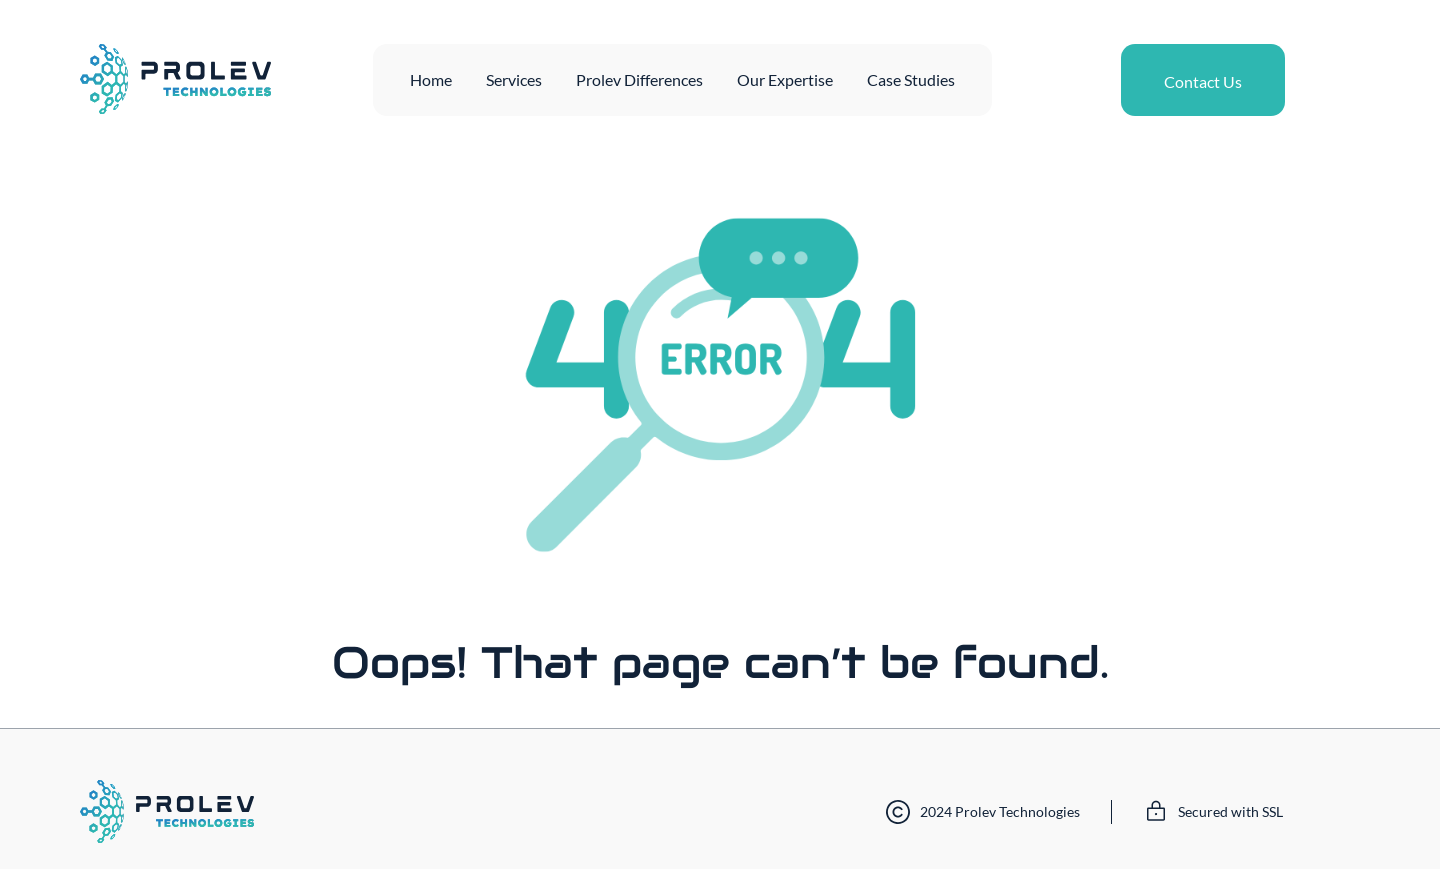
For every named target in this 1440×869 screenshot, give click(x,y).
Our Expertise (785, 79)
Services (514, 79)
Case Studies (911, 79)
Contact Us (1203, 81)
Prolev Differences (639, 79)
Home (431, 79)
